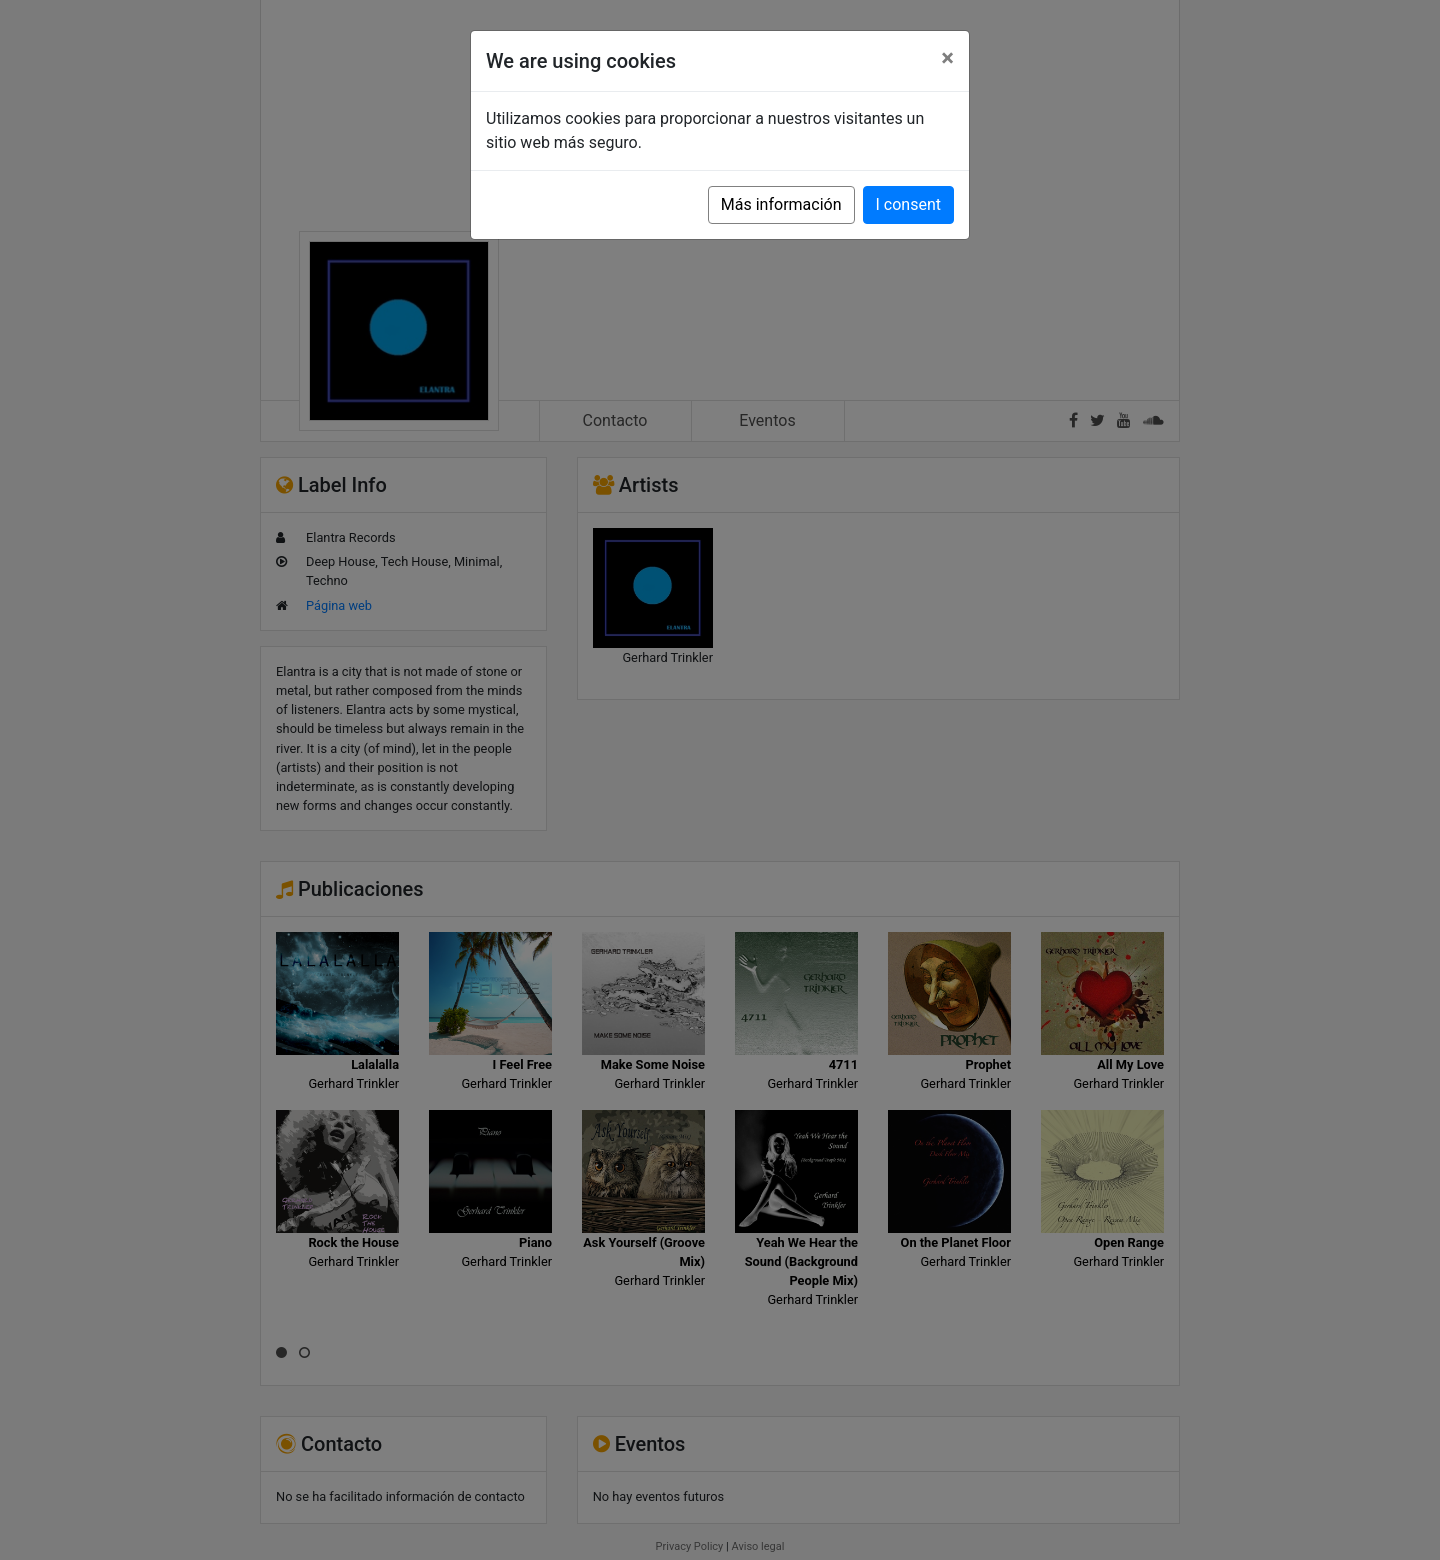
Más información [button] (781, 204)
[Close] (947, 58)
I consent (908, 204)
